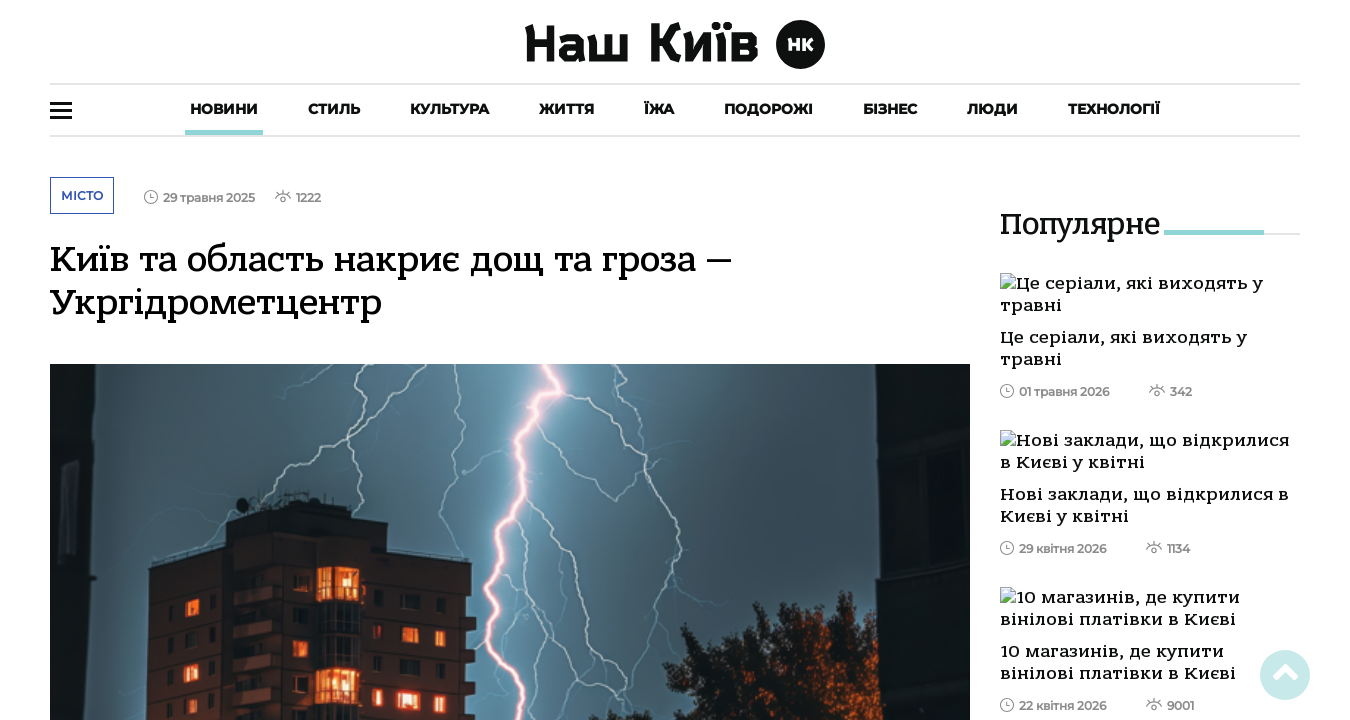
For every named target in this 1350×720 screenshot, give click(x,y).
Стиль (334, 109)
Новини (224, 109)
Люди (992, 109)
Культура (449, 109)
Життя (566, 109)
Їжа (659, 109)
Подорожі (768, 109)
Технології (1114, 109)
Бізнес (890, 109)
